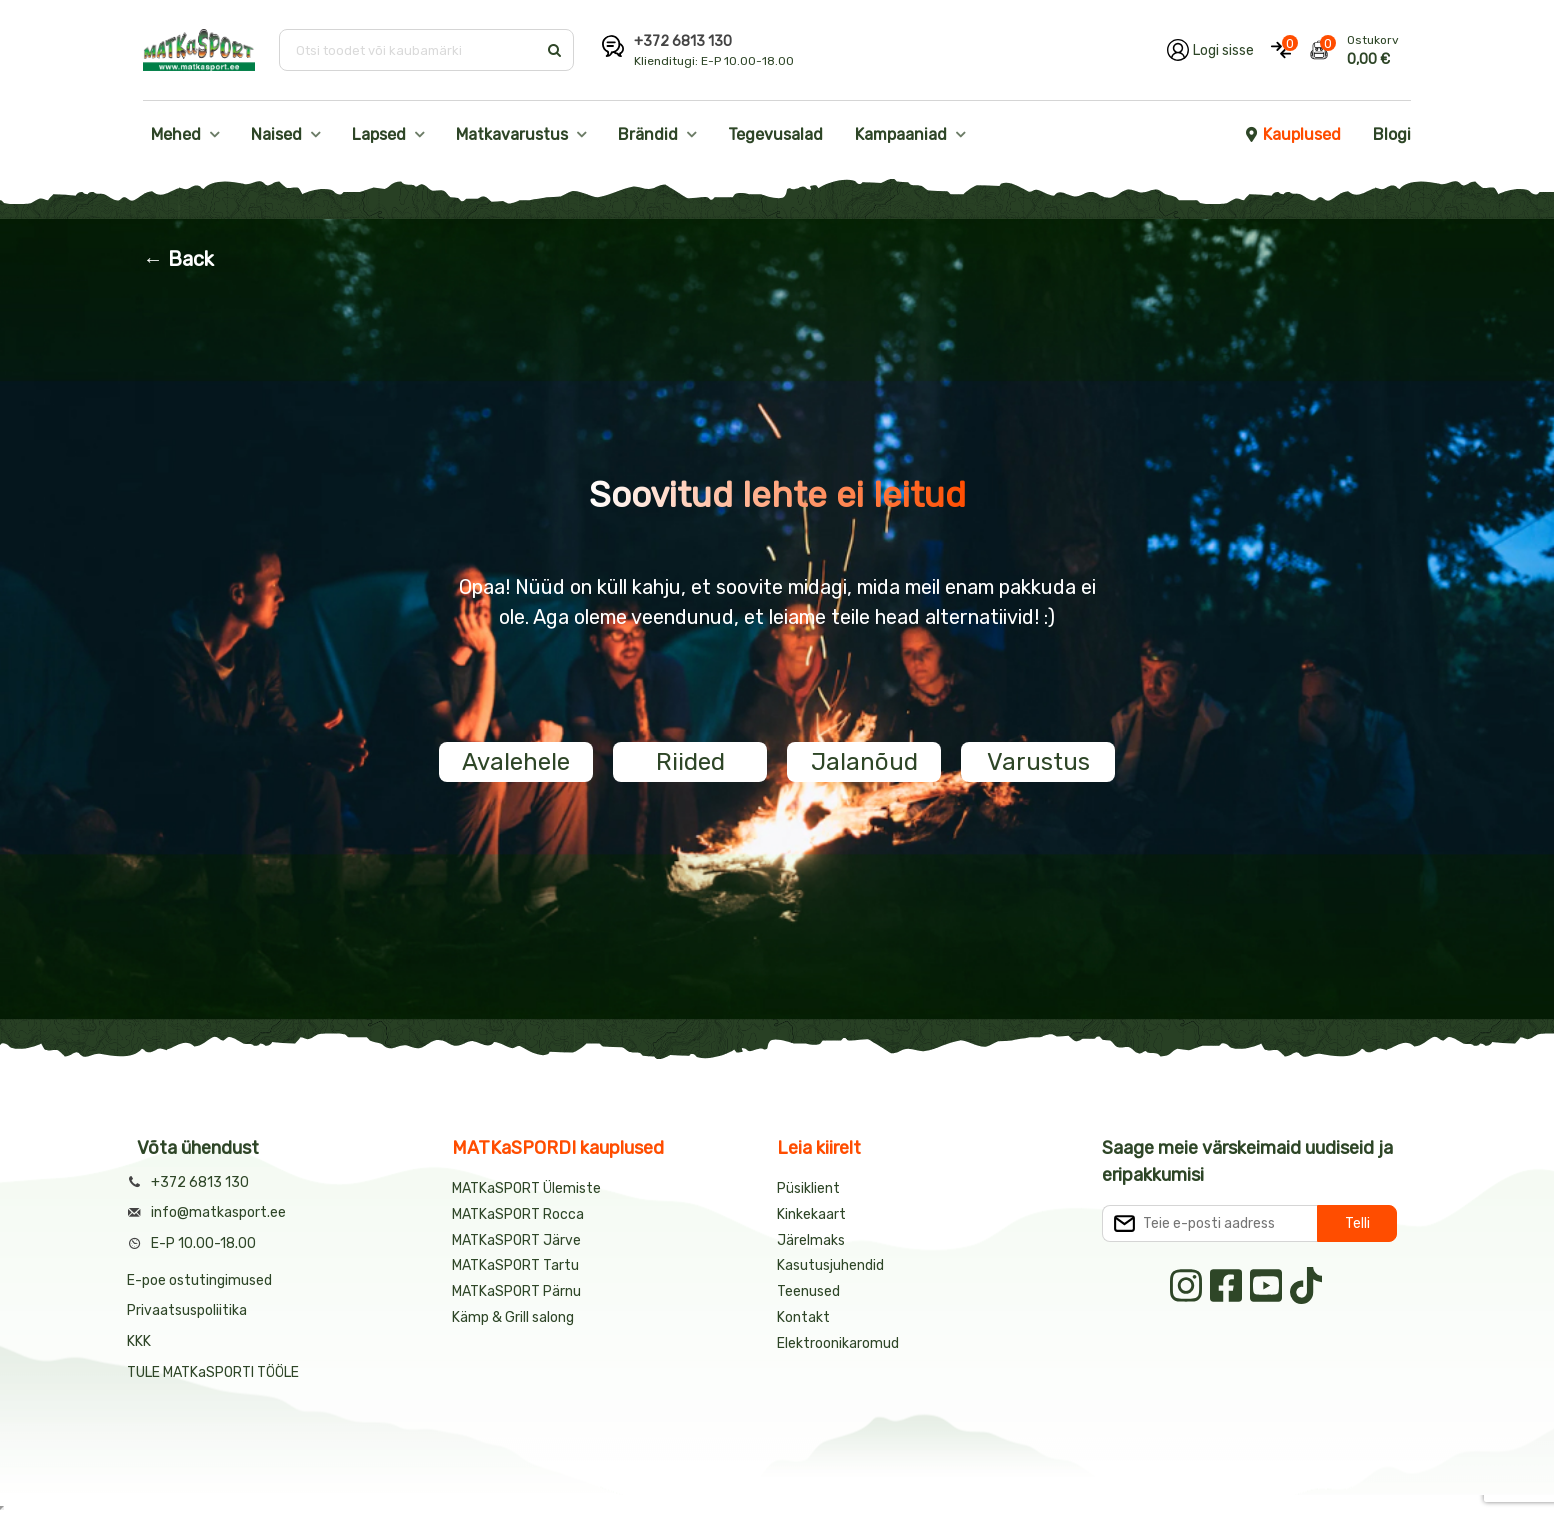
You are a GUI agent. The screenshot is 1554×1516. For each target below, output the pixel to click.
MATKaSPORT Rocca (518, 1214)
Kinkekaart (811, 1214)
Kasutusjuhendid (830, 1265)
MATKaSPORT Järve (516, 1240)
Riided (690, 762)
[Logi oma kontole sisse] (1210, 50)
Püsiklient (808, 1188)
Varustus (1038, 762)
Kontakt (803, 1317)
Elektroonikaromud (838, 1343)
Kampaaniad (901, 134)
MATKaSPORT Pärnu (518, 1291)
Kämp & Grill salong (513, 1317)
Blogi (1392, 134)
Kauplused (1292, 134)
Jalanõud (864, 762)
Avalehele (516, 762)
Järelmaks (811, 1240)
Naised (276, 134)
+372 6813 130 (683, 41)
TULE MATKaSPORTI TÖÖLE (213, 1372)
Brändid (648, 134)
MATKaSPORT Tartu (515, 1265)
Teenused (808, 1291)
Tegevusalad (775, 134)
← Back (178, 259)
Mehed (176, 134)
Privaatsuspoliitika (187, 1310)
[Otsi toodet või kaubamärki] (410, 50)
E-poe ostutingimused (199, 1280)
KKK (139, 1341)
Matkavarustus (512, 134)
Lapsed (379, 134)
